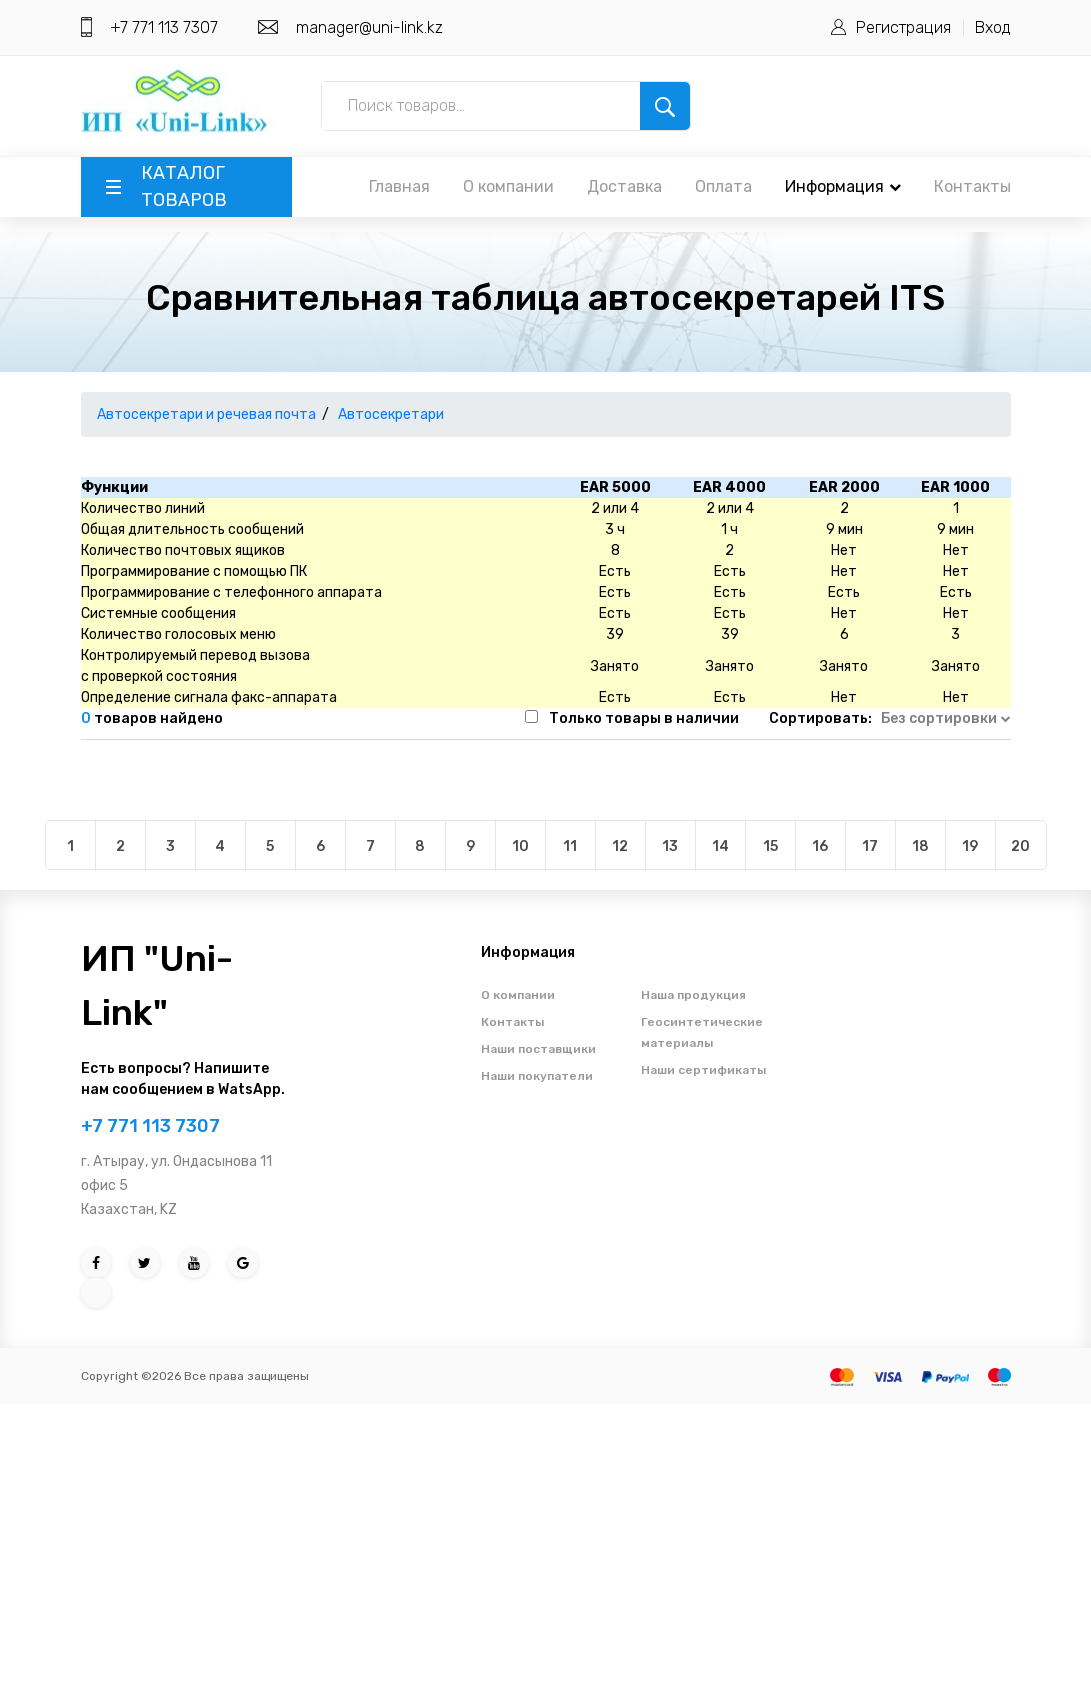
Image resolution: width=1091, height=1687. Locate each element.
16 (820, 846)
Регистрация (903, 27)
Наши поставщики (538, 1049)
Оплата (723, 186)
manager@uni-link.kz (369, 27)
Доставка (624, 186)
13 (670, 846)
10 (520, 846)
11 (570, 846)
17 (870, 846)
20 (1020, 846)
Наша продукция (693, 995)
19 (970, 846)
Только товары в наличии (644, 718)
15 (770, 846)
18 (920, 846)
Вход (993, 27)
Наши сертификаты (703, 1070)
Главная (399, 186)
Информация (843, 186)
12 (620, 846)
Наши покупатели (537, 1076)
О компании (508, 186)
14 (720, 846)
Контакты (972, 186)
